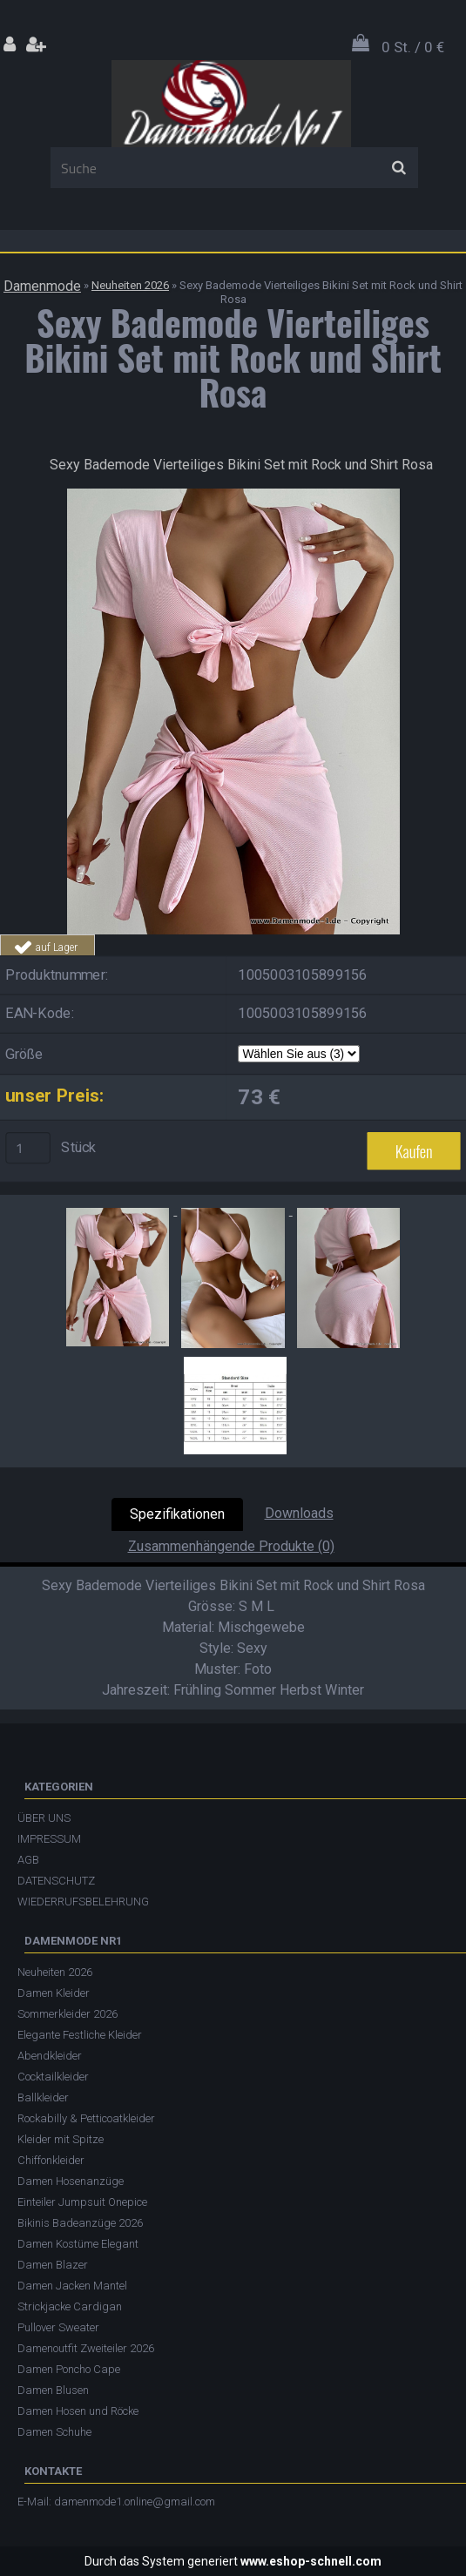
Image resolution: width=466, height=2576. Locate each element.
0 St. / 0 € (413, 47)
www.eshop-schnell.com (311, 2561)
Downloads (299, 1513)
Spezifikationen (177, 1514)
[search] (398, 168)
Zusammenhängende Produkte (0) (231, 1546)
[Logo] (231, 103)
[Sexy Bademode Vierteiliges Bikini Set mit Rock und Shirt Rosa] (233, 495)
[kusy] (28, 1147)
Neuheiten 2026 (130, 285)
